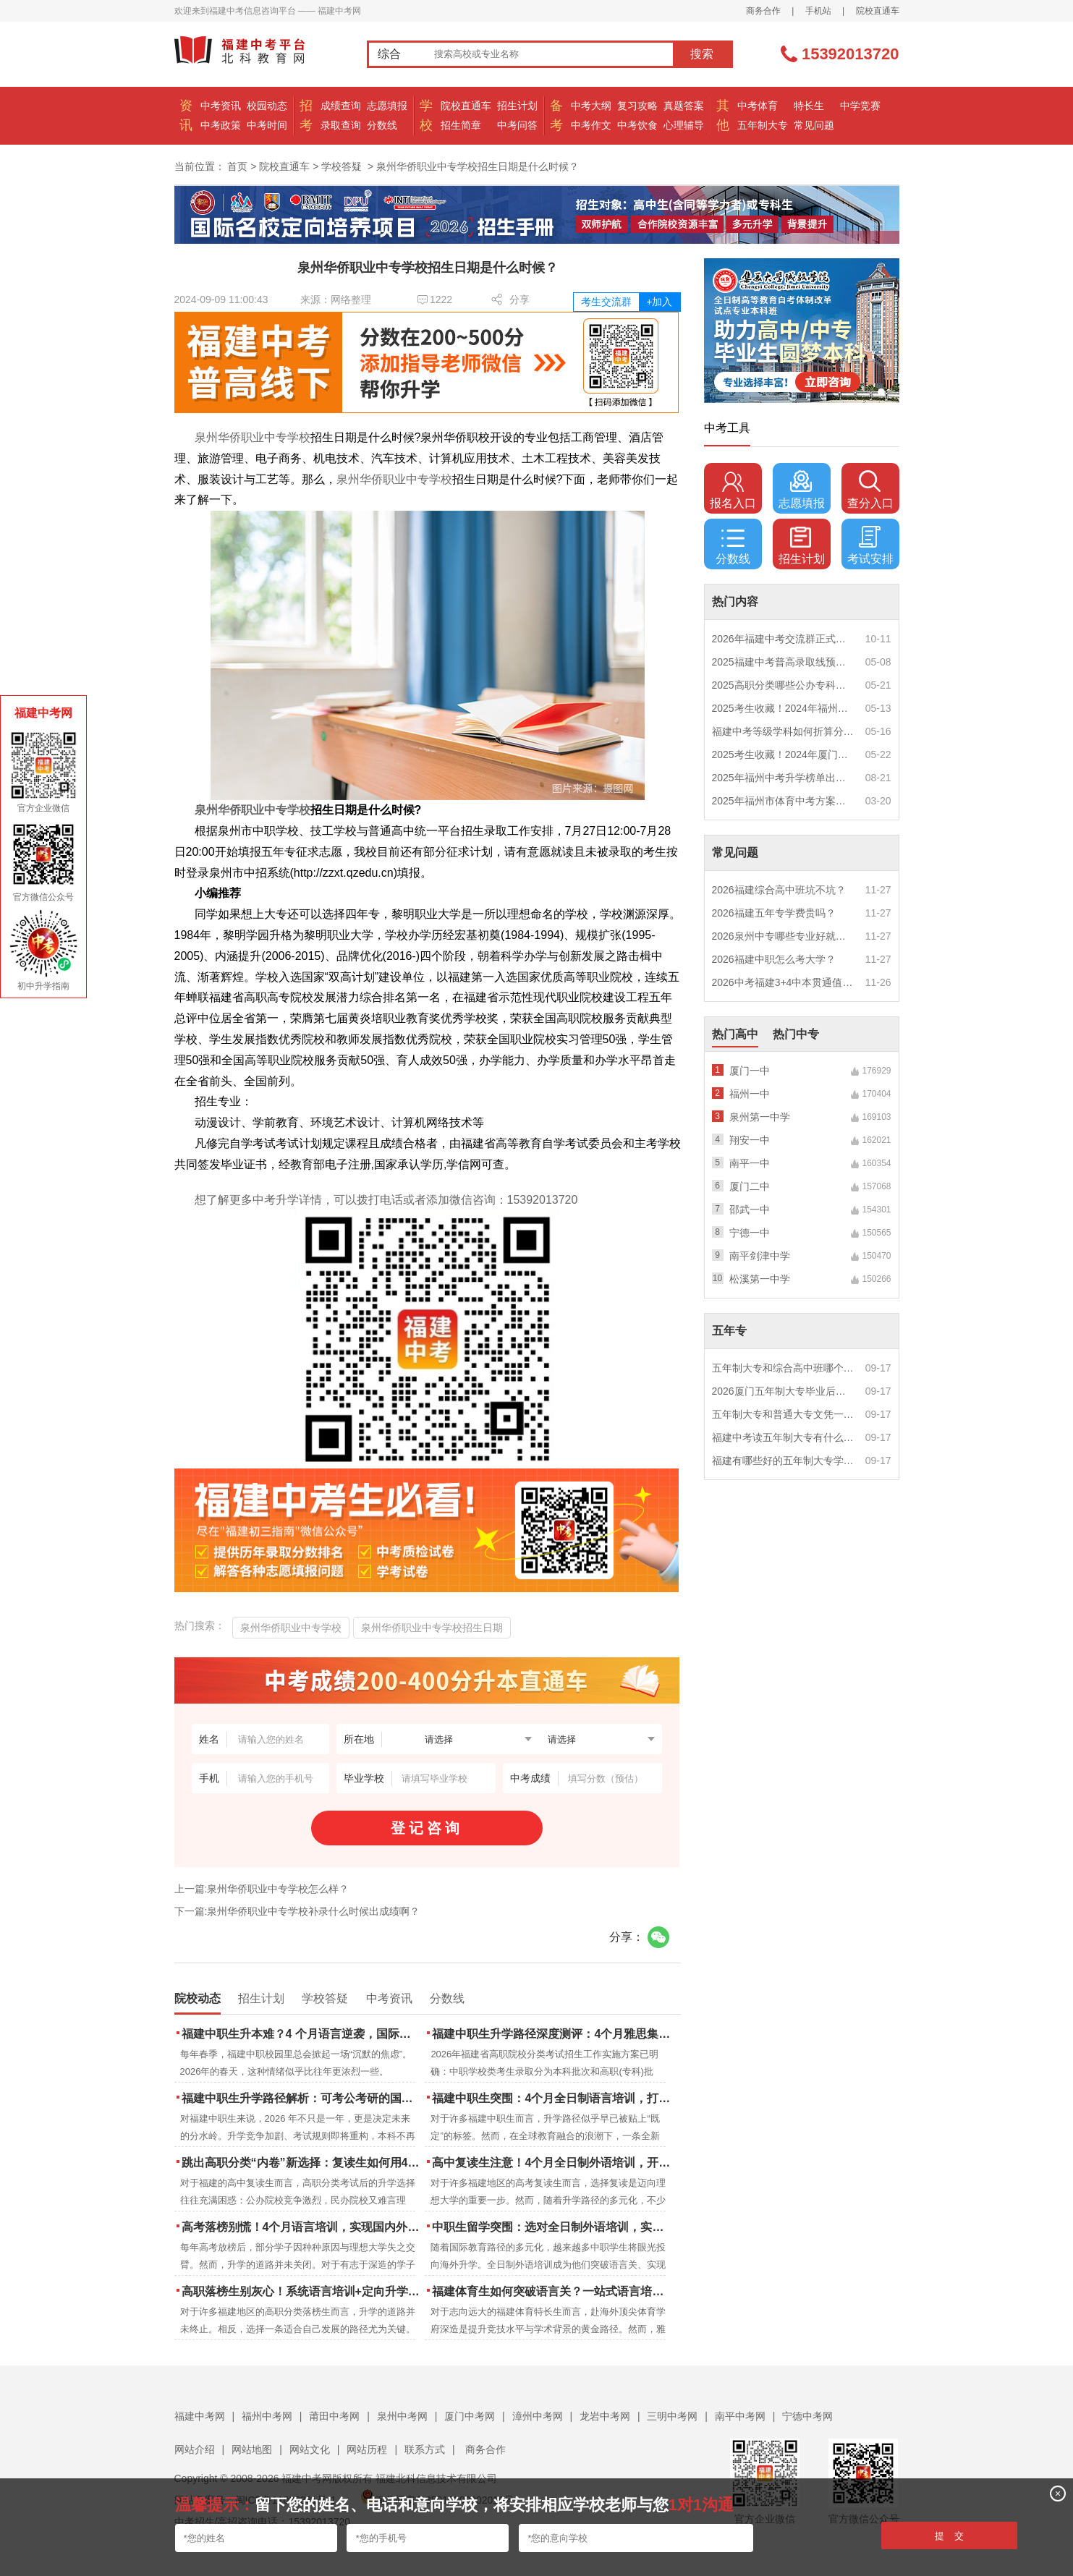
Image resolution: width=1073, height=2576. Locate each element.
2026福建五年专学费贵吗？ (774, 913)
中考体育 (757, 105)
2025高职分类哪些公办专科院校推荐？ (783, 685)
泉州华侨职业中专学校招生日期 (432, 1627)
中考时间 (267, 125)
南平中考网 (740, 2416)
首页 (237, 166)
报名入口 (733, 489)
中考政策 (220, 125)
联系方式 (424, 2449)
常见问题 (814, 125)
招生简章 (461, 125)
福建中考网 (199, 2416)
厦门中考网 (469, 2416)
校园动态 (267, 105)
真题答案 (683, 105)
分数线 (382, 125)
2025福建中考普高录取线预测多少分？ (783, 662)
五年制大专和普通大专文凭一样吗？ (783, 1414)
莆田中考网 (334, 2416)
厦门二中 (749, 1186)
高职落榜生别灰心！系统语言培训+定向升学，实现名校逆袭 (302, 2291)
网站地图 (252, 2449)
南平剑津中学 (759, 1256)
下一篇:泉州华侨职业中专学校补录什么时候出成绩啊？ (297, 1911)
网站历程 (367, 2449)
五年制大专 (762, 125)
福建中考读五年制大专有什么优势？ (783, 1437)
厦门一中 (749, 1070)
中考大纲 (591, 105)
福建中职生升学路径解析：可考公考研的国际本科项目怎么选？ (302, 2098)
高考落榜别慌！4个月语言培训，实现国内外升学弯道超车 (302, 2227)
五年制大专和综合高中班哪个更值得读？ (783, 1368)
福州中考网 (267, 2416)
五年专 (729, 1331)
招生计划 (517, 105)
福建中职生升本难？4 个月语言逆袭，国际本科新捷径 (302, 2034)
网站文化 (309, 2449)
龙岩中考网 (605, 2416)
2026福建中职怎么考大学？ (774, 959)
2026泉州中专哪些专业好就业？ (783, 936)
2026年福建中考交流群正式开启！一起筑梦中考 (783, 639)
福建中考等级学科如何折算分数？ (783, 731)
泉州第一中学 (759, 1117)
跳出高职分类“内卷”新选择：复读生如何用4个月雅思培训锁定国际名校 (302, 2162)
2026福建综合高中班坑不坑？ (779, 890)
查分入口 (870, 489)
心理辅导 (683, 125)
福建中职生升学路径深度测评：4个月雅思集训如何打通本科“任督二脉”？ (552, 2034)
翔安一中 (749, 1140)
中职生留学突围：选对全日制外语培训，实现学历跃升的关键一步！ (552, 2227)
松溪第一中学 (759, 1279)
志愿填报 (387, 105)
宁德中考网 (807, 2416)
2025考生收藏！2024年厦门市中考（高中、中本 (783, 754)
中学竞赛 (860, 105)
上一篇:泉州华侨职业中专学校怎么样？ (261, 1889)
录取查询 (341, 125)
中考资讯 (220, 105)
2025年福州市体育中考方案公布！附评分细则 (783, 801)
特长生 (809, 105)
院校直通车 (877, 11)
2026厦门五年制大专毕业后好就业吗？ (783, 1391)
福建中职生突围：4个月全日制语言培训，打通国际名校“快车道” (552, 2098)
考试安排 (870, 545)
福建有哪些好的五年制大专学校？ (783, 1460)
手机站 (818, 11)
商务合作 (763, 11)
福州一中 (749, 1094)
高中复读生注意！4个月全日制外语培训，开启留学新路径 (552, 2162)
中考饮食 (637, 125)
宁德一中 (749, 1232)
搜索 (701, 54)
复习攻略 (637, 105)
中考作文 (591, 125)
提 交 (949, 2535)
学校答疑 (341, 166)
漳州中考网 (537, 2416)
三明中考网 (672, 2416)
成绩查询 (341, 105)
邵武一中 (749, 1209)
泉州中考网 (402, 2416)
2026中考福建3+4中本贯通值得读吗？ (783, 982)
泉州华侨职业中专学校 (252, 437)
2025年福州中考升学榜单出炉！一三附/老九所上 (783, 777)
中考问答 (517, 125)
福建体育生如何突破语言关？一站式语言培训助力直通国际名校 (552, 2291)
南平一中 (749, 1163)
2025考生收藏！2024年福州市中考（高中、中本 (783, 708)
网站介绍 (194, 2449)
